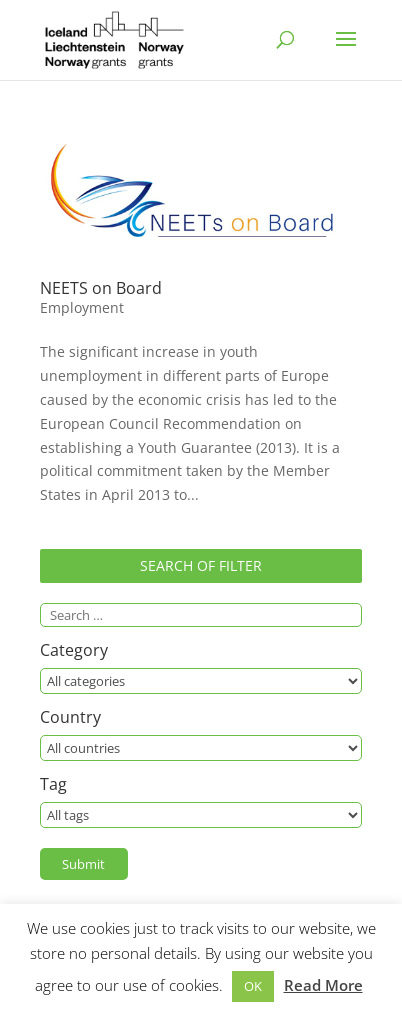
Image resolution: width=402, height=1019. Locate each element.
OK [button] (253, 986)
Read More (323, 985)
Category (74, 651)
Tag (53, 785)
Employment (82, 307)
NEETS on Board (101, 288)
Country (70, 718)
